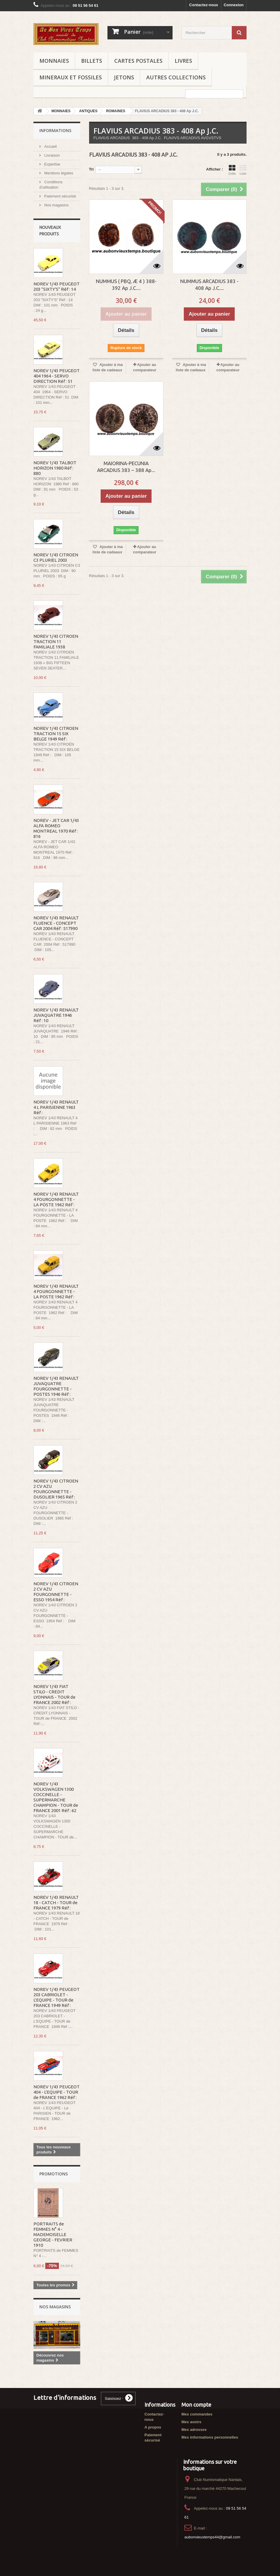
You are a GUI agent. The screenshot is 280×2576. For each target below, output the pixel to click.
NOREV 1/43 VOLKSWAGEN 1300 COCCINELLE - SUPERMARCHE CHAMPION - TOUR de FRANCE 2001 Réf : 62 (55, 1797)
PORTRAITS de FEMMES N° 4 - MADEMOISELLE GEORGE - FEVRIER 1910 (52, 2234)
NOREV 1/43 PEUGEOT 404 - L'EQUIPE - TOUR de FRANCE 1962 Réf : (56, 2092)
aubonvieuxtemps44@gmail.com (212, 2537)
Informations (55, 130)
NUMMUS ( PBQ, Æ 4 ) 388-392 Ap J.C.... (126, 284)
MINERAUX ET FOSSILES (70, 77)
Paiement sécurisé (59, 196)
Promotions (53, 2174)
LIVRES (183, 60)
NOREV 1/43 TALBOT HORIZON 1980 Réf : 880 (54, 468)
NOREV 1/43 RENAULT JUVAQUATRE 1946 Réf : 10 (56, 1015)
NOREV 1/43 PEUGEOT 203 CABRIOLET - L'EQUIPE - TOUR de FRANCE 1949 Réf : (56, 1997)
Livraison (51, 155)
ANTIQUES (88, 111)
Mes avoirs (191, 2422)
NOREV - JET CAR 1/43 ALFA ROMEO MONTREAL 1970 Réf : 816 (56, 828)
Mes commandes (197, 2414)
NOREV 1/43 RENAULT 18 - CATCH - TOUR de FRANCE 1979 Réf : (56, 1902)
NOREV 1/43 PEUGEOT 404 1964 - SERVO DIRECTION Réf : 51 (56, 376)
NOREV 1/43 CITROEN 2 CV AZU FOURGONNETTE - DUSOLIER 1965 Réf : (55, 1488)
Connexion (234, 5)
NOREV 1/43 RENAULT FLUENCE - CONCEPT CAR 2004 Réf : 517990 (56, 923)
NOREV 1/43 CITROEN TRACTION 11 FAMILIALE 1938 (55, 641)
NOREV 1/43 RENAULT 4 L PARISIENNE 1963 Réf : (56, 1107)
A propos (152, 2427)
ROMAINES (115, 111)
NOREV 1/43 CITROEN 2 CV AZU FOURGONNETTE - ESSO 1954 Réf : (55, 1591)
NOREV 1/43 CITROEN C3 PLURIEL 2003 (55, 557)
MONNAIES (54, 60)
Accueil (50, 146)
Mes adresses (194, 2429)
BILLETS (91, 60)
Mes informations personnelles (209, 2437)
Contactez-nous (203, 5)
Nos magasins (56, 205)
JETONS (124, 77)
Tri (91, 169)
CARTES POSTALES (138, 60)
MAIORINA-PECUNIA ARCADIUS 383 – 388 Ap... (126, 466)
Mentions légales (58, 173)
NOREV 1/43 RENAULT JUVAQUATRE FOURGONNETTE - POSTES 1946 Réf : (56, 1386)
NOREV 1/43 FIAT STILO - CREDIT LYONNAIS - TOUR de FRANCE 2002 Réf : (54, 1694)
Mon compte (196, 2405)
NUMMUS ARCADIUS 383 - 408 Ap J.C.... (209, 284)
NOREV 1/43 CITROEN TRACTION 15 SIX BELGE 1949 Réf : (55, 733)
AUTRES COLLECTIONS (176, 77)
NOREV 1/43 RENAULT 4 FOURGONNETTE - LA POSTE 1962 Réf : (56, 1199)
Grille (232, 170)
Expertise (51, 164)
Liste (243, 170)
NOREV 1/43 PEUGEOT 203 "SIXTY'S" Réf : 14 (56, 286)
